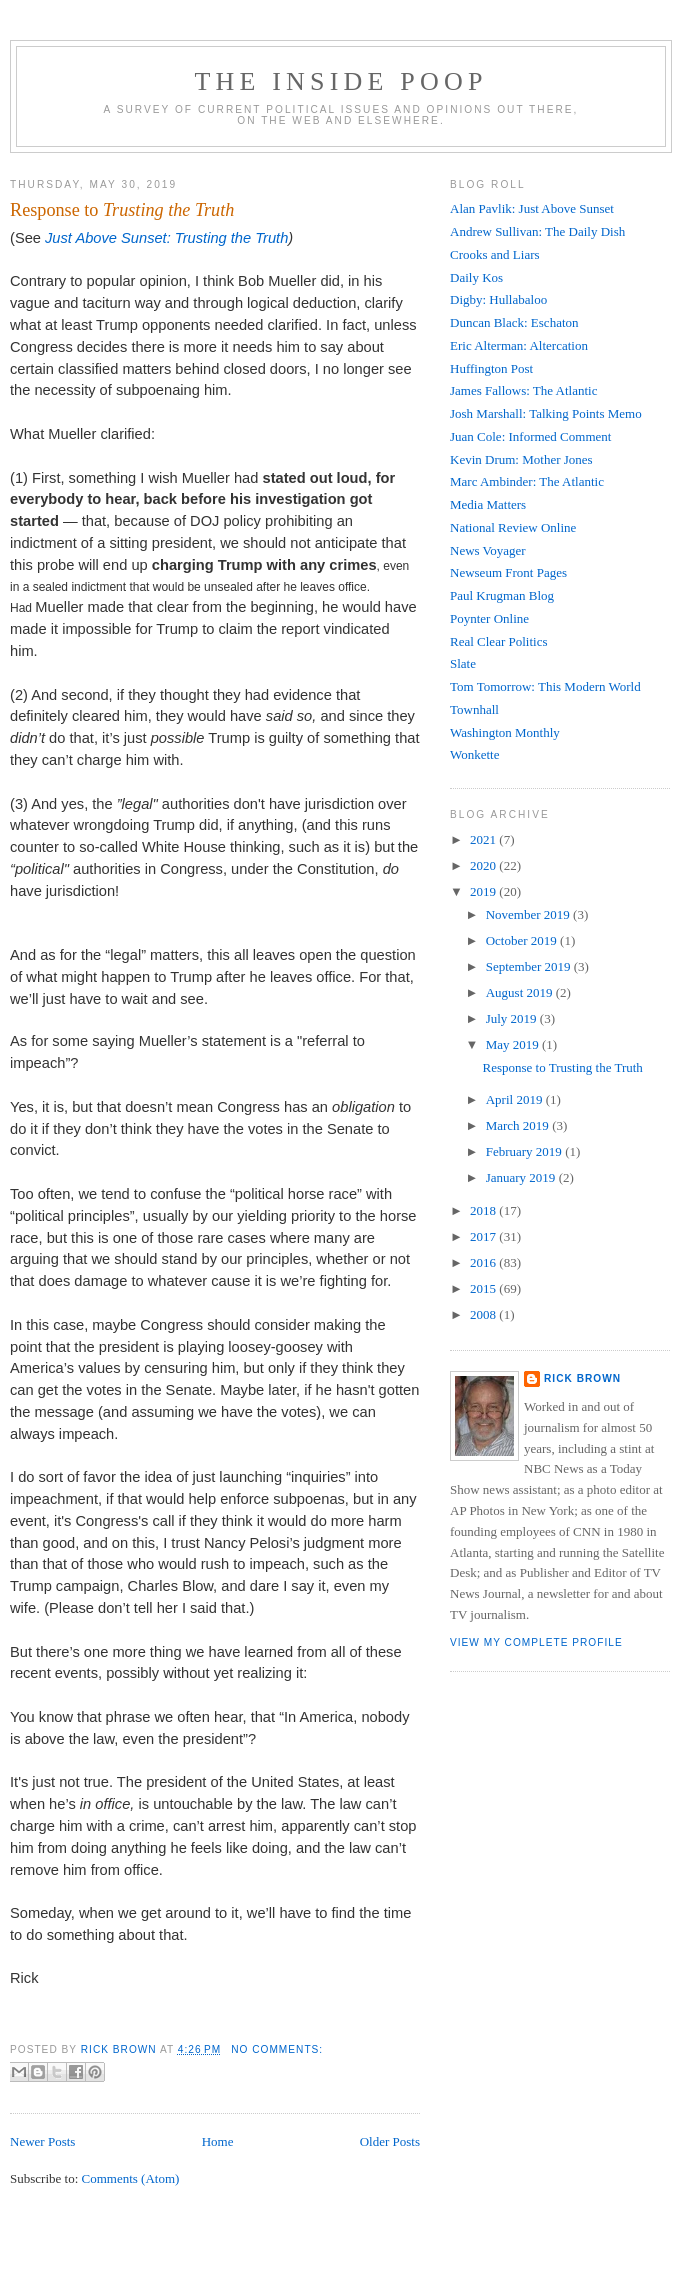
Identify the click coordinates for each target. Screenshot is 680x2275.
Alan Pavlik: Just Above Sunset (532, 208)
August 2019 (521, 992)
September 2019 (530, 966)
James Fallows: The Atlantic (523, 390)
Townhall (474, 709)
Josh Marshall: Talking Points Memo (546, 413)
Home (218, 2141)
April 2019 (516, 1099)
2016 (484, 1262)
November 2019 (529, 914)
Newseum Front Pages (508, 572)
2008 (484, 1314)
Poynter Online (489, 618)
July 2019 (513, 1018)
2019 (484, 891)
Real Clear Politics (498, 641)
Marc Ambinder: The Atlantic (527, 481)
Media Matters (488, 504)
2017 (484, 1236)
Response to (122, 210)
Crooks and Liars (495, 254)
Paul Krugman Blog (502, 595)
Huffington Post (491, 368)
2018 (484, 1210)
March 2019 (519, 1125)
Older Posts (390, 2141)
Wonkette (475, 754)
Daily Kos (476, 277)
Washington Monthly (505, 732)
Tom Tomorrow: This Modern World (545, 686)
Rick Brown (582, 1378)
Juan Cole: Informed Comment (530, 436)
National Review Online (513, 527)
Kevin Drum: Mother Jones (521, 459)
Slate (463, 663)
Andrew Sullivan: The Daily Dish (537, 231)
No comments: (277, 2049)
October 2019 (523, 940)
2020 (484, 865)
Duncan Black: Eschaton (514, 322)
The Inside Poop (340, 81)
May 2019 (514, 1044)
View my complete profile (536, 1642)
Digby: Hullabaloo (498, 299)
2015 (484, 1288)
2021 (484, 839)
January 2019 (522, 1177)
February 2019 (525, 1151)
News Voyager (488, 550)
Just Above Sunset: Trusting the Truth (166, 238)
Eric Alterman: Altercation (519, 345)
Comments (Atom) (131, 2178)
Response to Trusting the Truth (562, 1067)
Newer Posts (42, 2141)
